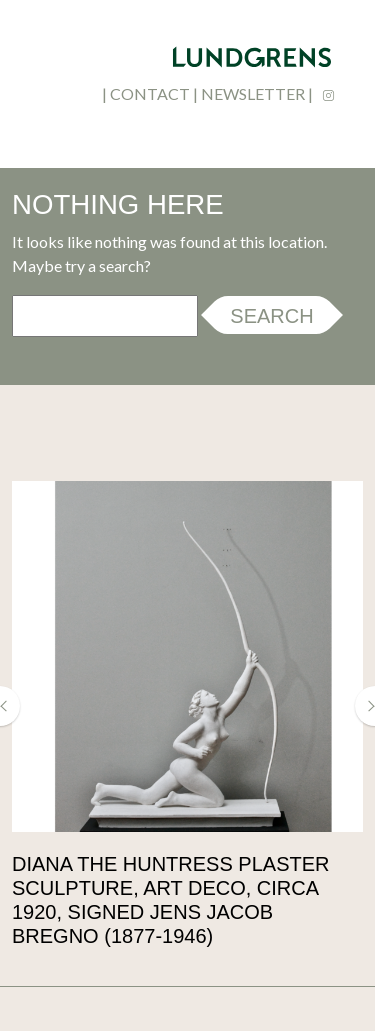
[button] (10, 706)
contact (150, 93)
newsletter (253, 93)
